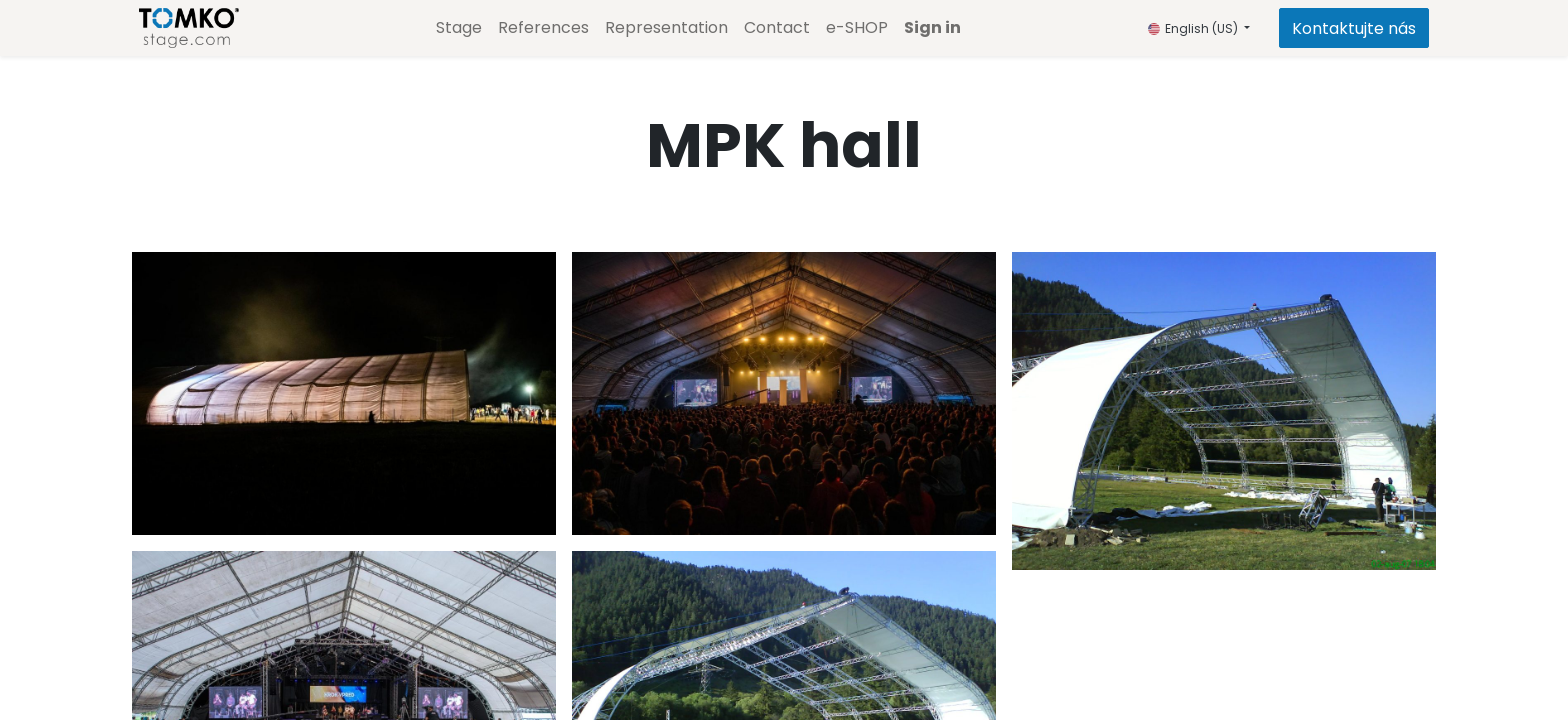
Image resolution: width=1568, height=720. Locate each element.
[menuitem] (459, 28)
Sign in (932, 27)
